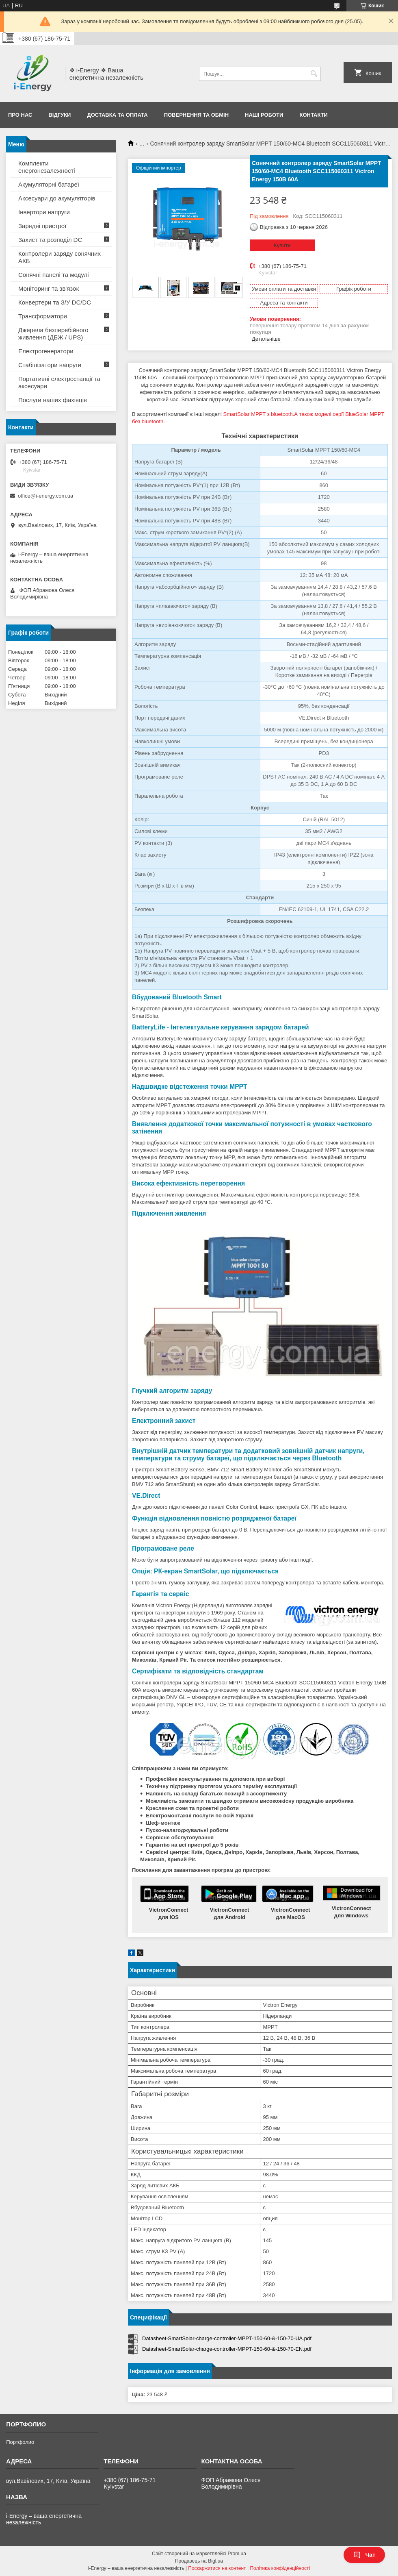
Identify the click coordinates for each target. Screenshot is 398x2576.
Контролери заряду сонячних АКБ (59, 257)
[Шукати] (314, 74)
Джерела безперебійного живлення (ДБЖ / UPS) (53, 333)
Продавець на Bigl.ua (199, 2561)
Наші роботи (264, 115)
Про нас (20, 115)
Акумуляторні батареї (48, 184)
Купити (282, 245)
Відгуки (59, 115)
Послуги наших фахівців (52, 399)
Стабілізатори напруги (49, 364)
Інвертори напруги (44, 212)
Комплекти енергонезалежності (46, 167)
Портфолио (20, 2442)
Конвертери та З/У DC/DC (54, 302)
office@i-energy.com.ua (45, 496)
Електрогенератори (46, 351)
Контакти (313, 115)
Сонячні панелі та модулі (53, 274)
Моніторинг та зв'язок (48, 288)
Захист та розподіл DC (50, 239)
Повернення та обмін (196, 115)
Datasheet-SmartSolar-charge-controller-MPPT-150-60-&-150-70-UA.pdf (226, 2338)
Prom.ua (237, 2553)
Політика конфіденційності (280, 2568)
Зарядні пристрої (42, 225)
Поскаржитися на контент (217, 2568)
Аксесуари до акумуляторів (56, 198)
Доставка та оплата (117, 115)
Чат (364, 2555)
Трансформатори (42, 316)
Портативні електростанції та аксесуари (59, 382)
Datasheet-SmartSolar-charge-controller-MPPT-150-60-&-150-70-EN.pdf (226, 2349)
